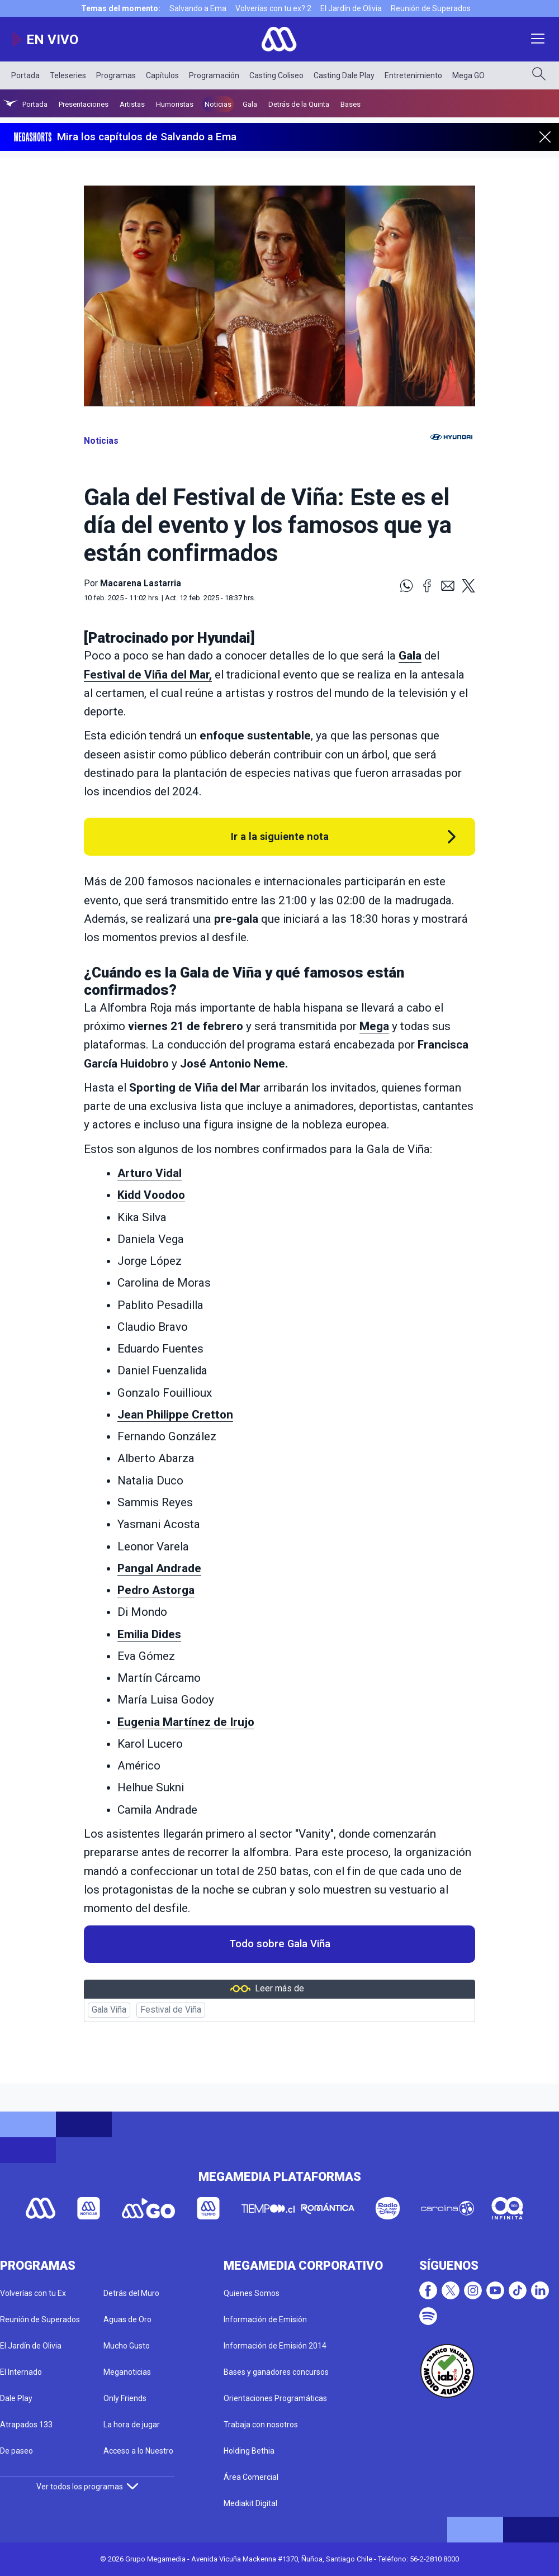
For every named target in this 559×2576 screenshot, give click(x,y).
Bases (350, 104)
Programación (214, 75)
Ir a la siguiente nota (280, 836)
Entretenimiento (413, 75)
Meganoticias (127, 2372)
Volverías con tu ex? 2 (273, 8)
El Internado (21, 2372)
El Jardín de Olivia (351, 8)
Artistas (132, 104)
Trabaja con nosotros (261, 2424)
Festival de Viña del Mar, (148, 674)
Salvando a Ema (197, 8)
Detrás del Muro (131, 2293)
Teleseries (68, 75)
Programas (116, 75)
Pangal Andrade (159, 1568)
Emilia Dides (149, 1634)
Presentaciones (83, 104)
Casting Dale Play (344, 75)
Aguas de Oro (127, 2319)
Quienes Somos (252, 2293)
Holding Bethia (249, 2450)
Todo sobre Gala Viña (279, 1944)
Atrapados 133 (26, 2424)
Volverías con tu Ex (33, 2293)
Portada (25, 75)
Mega (374, 1026)
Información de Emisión (265, 2319)
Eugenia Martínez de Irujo (185, 1722)
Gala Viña (109, 2010)
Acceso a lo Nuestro (138, 2450)
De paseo (16, 2450)
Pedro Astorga (156, 1590)
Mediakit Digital (250, 2503)
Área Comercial (251, 2477)
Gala (250, 104)
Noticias (218, 104)
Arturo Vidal (149, 1173)
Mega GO (468, 75)
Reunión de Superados (431, 8)
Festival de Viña (170, 2010)
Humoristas (174, 104)
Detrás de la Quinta (298, 104)
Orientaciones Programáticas (275, 2398)
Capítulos (162, 75)
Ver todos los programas (87, 2486)
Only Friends (124, 2398)
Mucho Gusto (126, 2345)
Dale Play (16, 2398)
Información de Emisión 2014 (275, 2345)
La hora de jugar (131, 2424)
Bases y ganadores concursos (276, 2372)
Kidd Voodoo (151, 1195)
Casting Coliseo (276, 75)
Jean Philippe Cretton (175, 1414)
